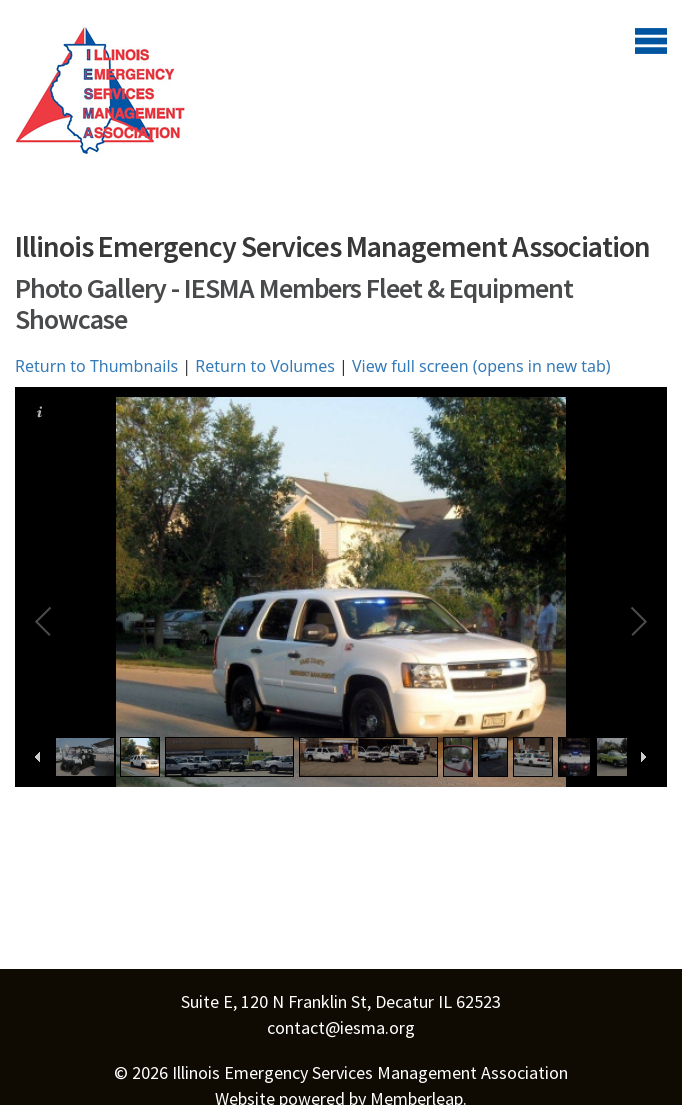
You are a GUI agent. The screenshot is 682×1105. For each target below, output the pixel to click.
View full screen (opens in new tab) (481, 366)
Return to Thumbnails (96, 366)
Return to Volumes (265, 366)
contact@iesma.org (341, 1027)
